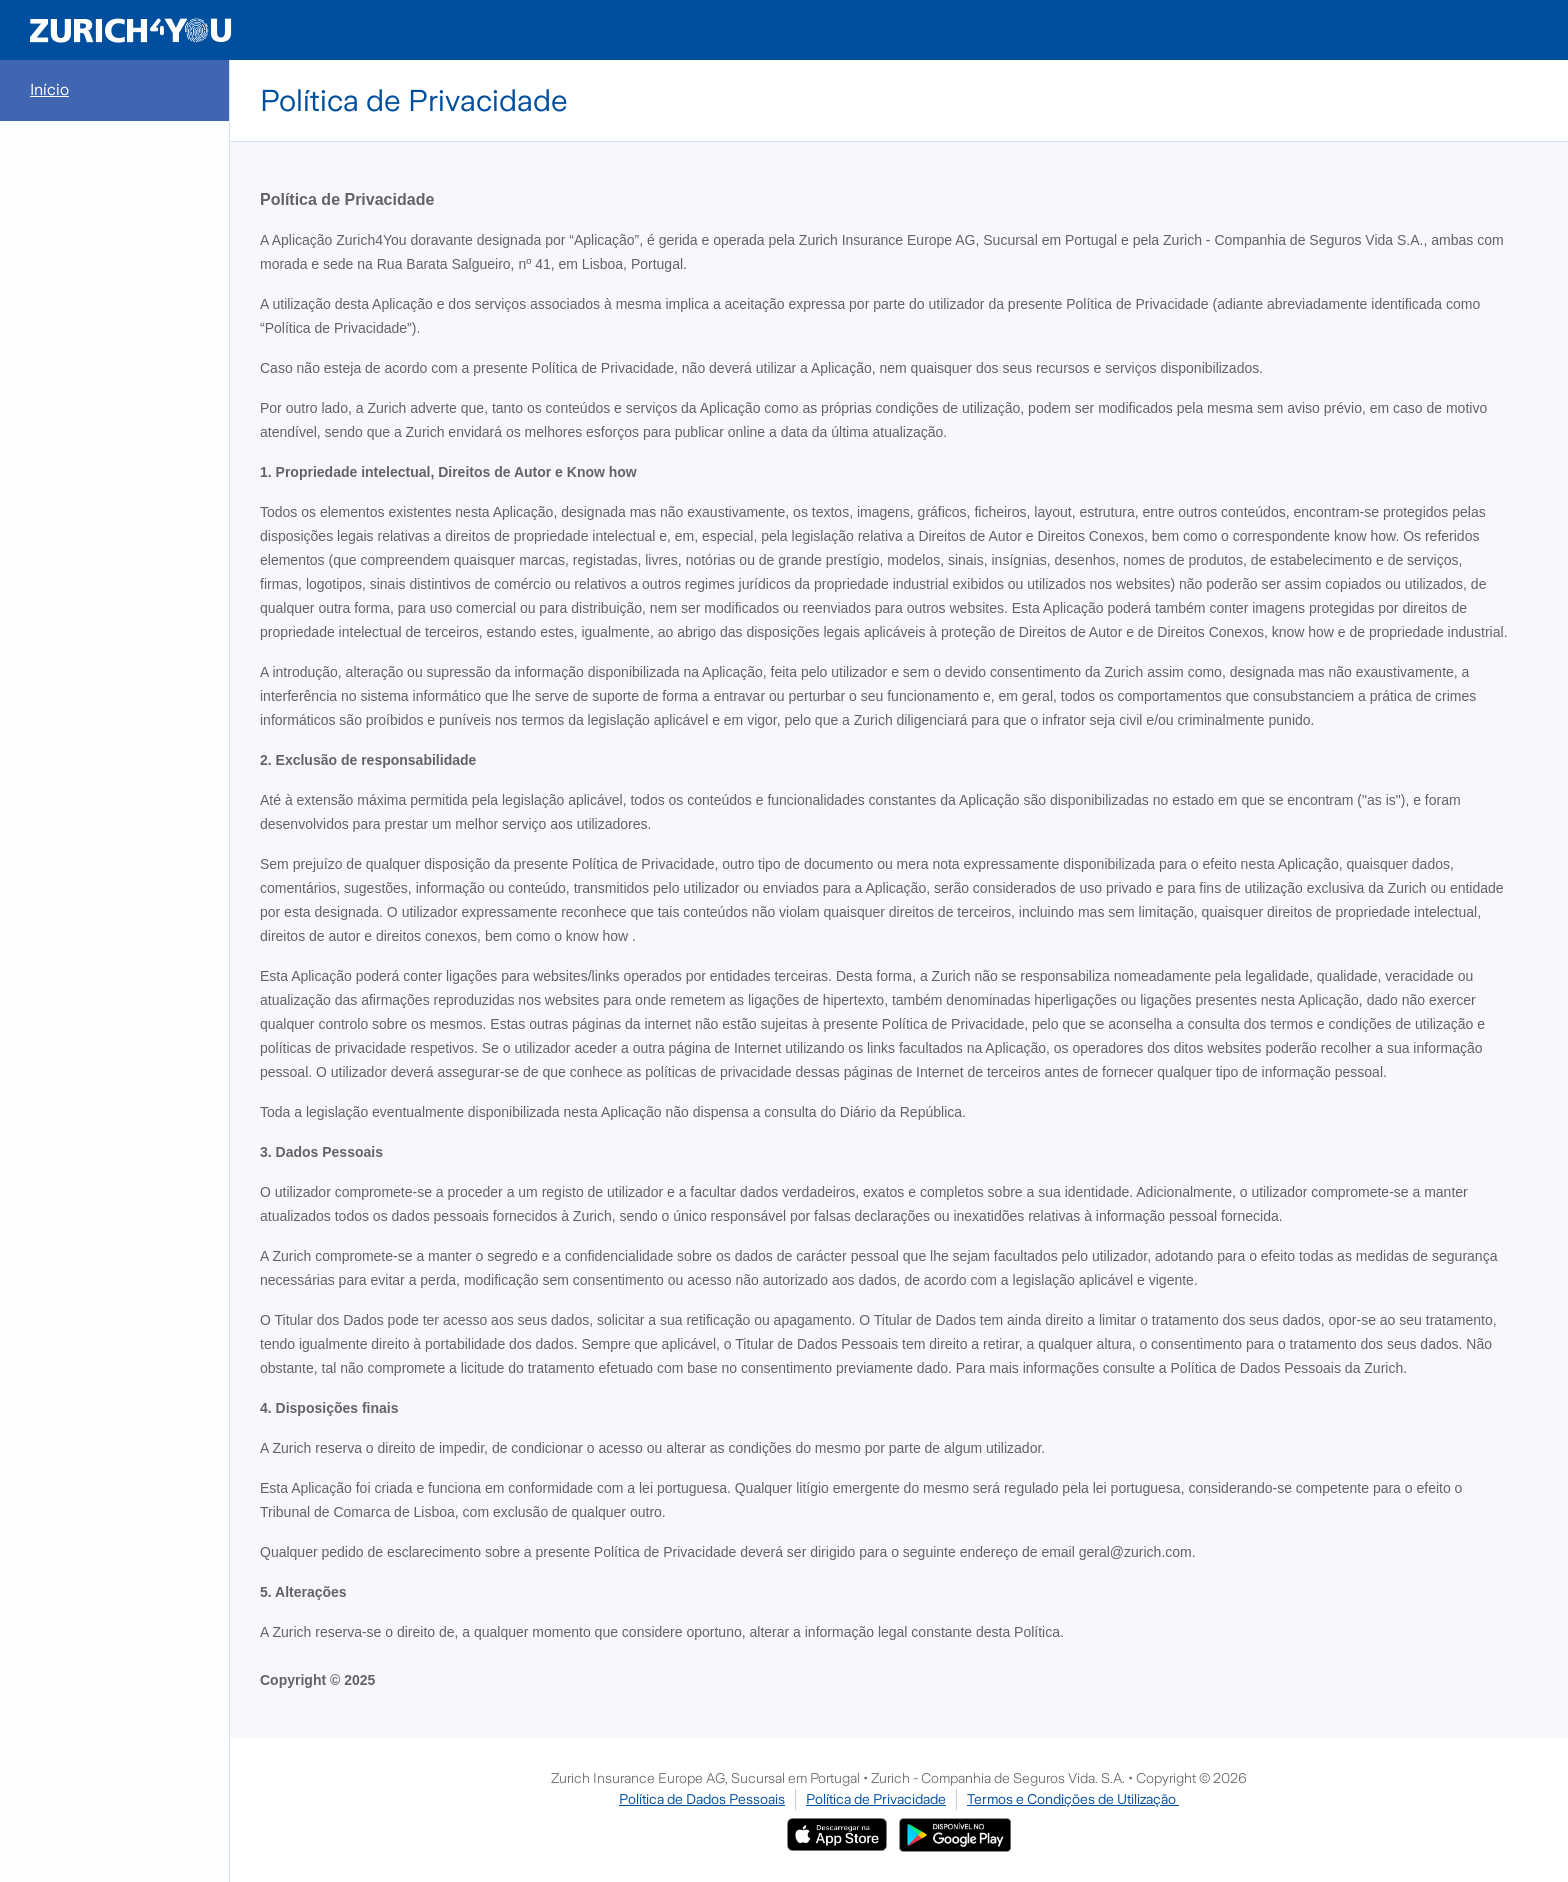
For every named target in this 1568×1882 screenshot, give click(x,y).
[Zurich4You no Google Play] (955, 1828)
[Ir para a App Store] (837, 1828)
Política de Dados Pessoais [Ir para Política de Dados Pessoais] (702, 1799)
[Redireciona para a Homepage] (130, 30)
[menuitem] (114, 90)
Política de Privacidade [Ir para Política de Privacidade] (876, 1799)
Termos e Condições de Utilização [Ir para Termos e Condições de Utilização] (1073, 1799)
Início (49, 89)
